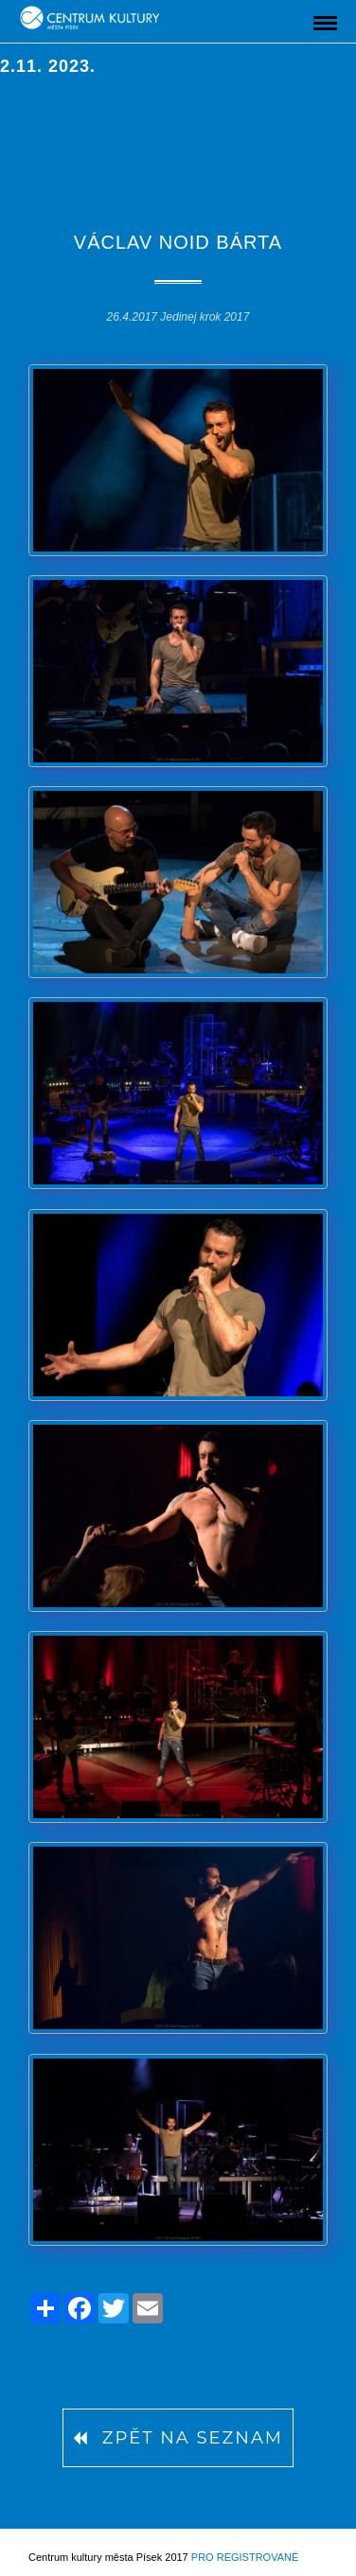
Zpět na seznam (178, 2437)
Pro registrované (244, 2557)
